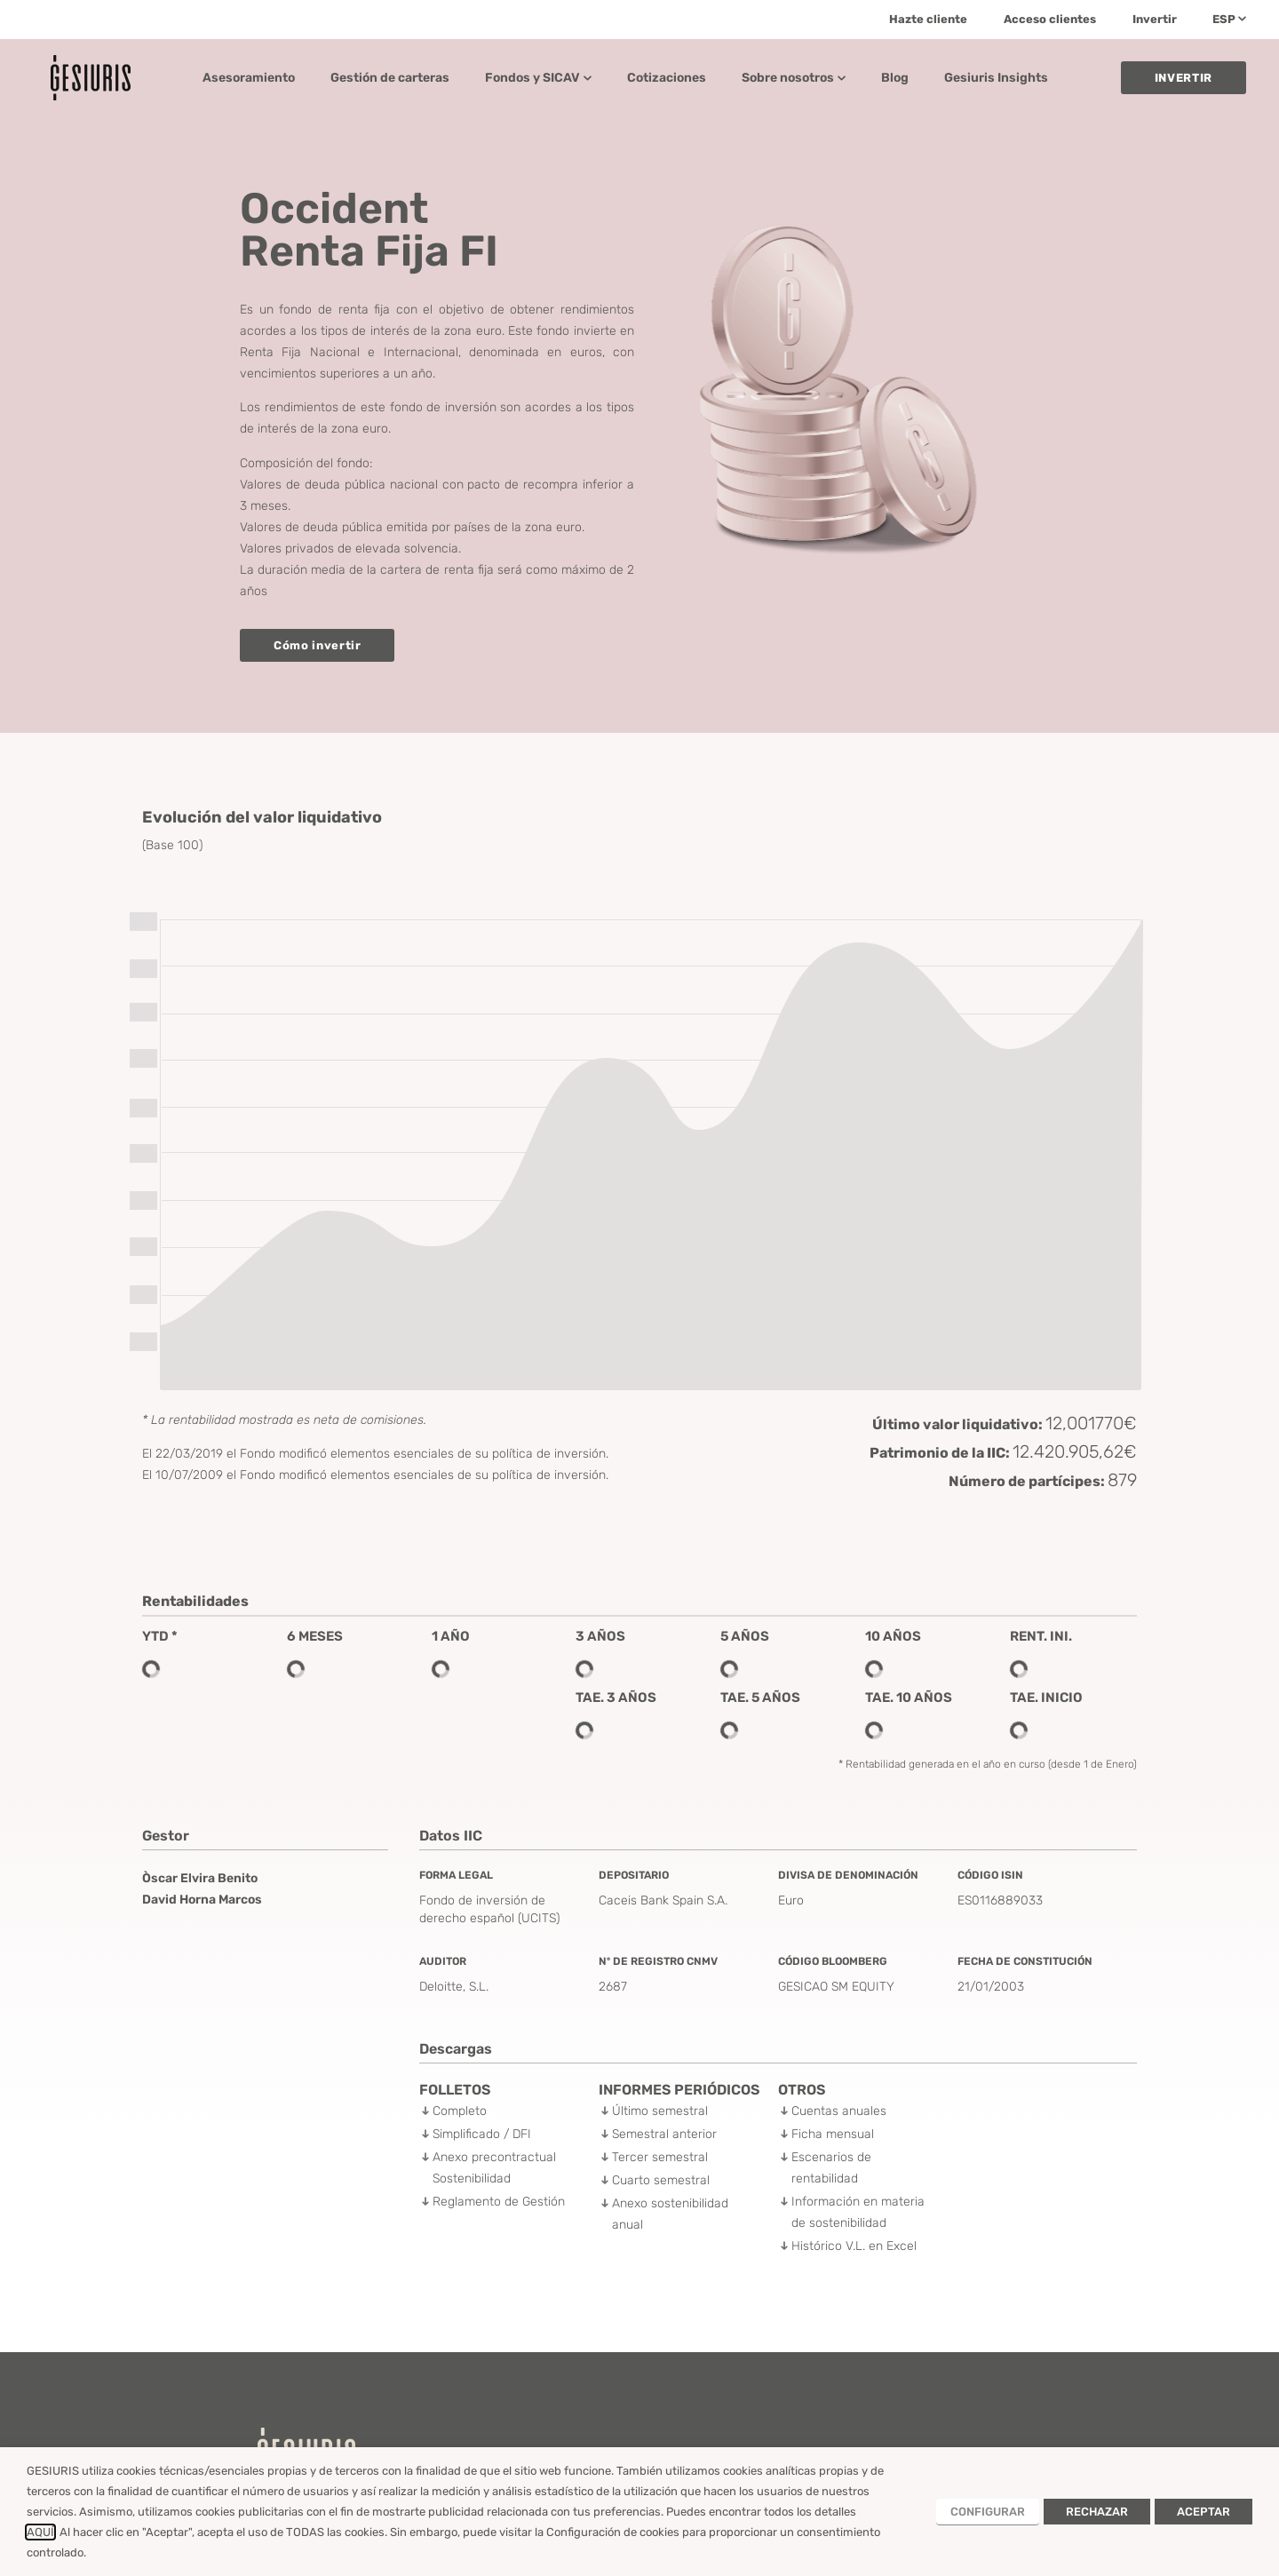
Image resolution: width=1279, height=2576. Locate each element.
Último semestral (660, 2111)
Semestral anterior (664, 2134)
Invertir (1154, 19)
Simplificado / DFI (482, 2134)
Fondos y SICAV (538, 77)
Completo (460, 2111)
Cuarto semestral (661, 2180)
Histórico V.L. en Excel (854, 2246)
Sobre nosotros (794, 77)
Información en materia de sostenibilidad (858, 2212)
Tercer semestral (660, 2157)
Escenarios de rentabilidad (831, 2168)
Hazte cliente (928, 19)
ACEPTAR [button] (1203, 2511)
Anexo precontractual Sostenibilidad (494, 2168)
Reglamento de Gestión (499, 2201)
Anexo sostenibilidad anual (670, 2214)
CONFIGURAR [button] (987, 2511)
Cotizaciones (666, 77)
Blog (895, 77)
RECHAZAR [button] (1097, 2511)
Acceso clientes (1050, 19)
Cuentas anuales (838, 2111)
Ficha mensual (832, 2134)
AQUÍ (40, 2532)
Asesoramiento (249, 77)
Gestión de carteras (389, 77)
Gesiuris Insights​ (996, 77)
